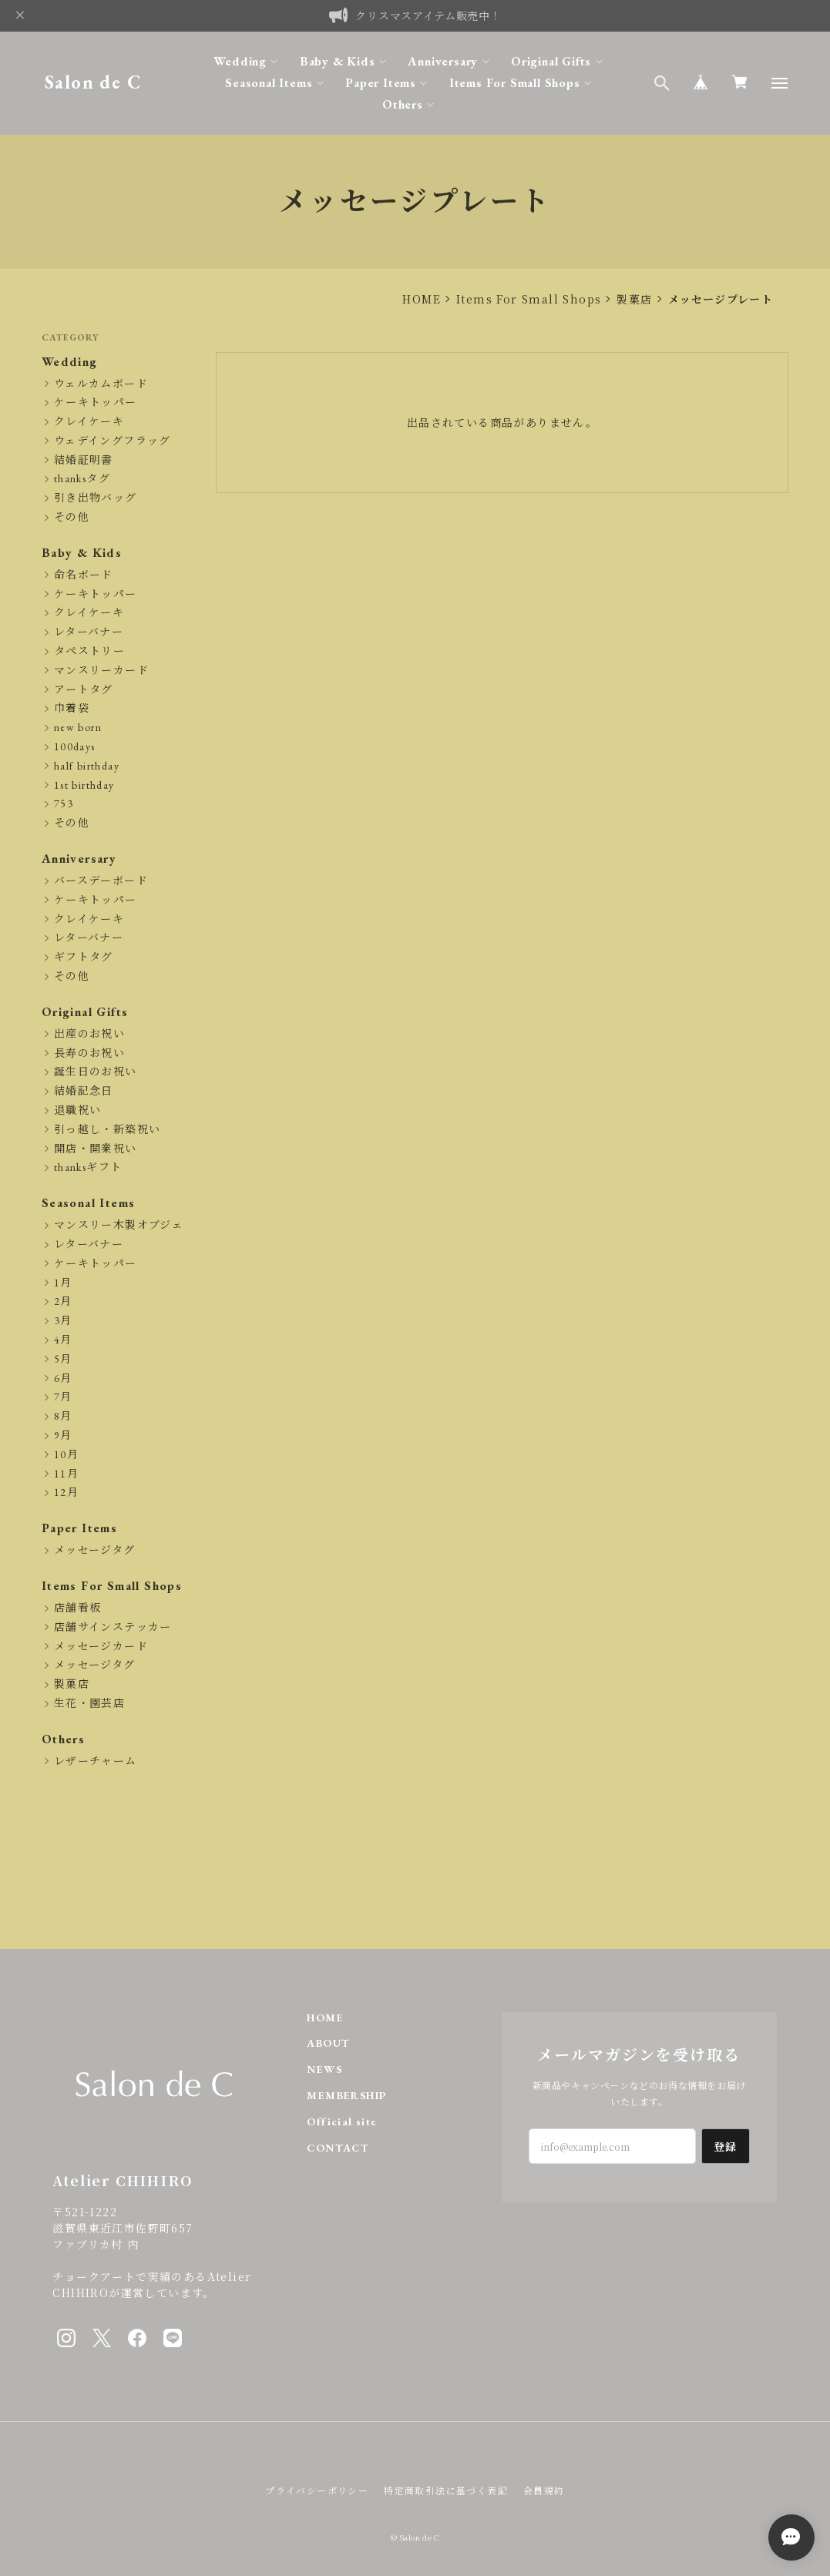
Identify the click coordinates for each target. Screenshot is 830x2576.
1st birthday (84, 785)
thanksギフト (88, 1167)
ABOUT (328, 2043)
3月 (63, 1320)
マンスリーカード (101, 670)
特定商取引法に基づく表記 (446, 2490)
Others (402, 104)
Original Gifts (551, 61)
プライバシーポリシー (316, 2490)
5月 (63, 1359)
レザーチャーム (95, 1761)
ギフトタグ (83, 957)
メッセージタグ (95, 1550)
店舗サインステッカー (113, 1627)
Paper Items (380, 83)
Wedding (240, 61)
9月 (63, 1435)
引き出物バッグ (95, 498)
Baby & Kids (337, 61)
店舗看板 (78, 1608)
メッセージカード (101, 1646)
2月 (63, 1301)
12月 (66, 1492)
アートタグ (83, 689)
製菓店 (634, 299)
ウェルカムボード (101, 384)
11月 (66, 1474)
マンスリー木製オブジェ (118, 1225)
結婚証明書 (83, 460)
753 (63, 803)
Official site (342, 2121)
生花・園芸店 (89, 1703)
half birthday (86, 766)
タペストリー (89, 651)
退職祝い (78, 1110)
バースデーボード (101, 880)
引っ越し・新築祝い (107, 1129)
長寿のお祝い (89, 1053)
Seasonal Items (268, 83)
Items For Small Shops (514, 83)
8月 (63, 1416)
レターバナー (88, 632)
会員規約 (544, 2490)
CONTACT (338, 2148)
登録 (726, 2146)
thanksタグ (82, 478)
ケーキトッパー (95, 402)
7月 (63, 1397)
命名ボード (83, 575)
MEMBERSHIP (346, 2095)
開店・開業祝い (95, 1149)
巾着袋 (71, 708)
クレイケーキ (89, 421)
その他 (71, 517)
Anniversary (443, 61)
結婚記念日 (83, 1091)
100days (75, 746)
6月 (63, 1378)
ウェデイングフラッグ (112, 441)
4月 (63, 1340)
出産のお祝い (89, 1034)
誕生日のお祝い (95, 1071)
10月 (66, 1454)
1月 (63, 1283)
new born (78, 727)
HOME (421, 299)
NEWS (324, 2069)
